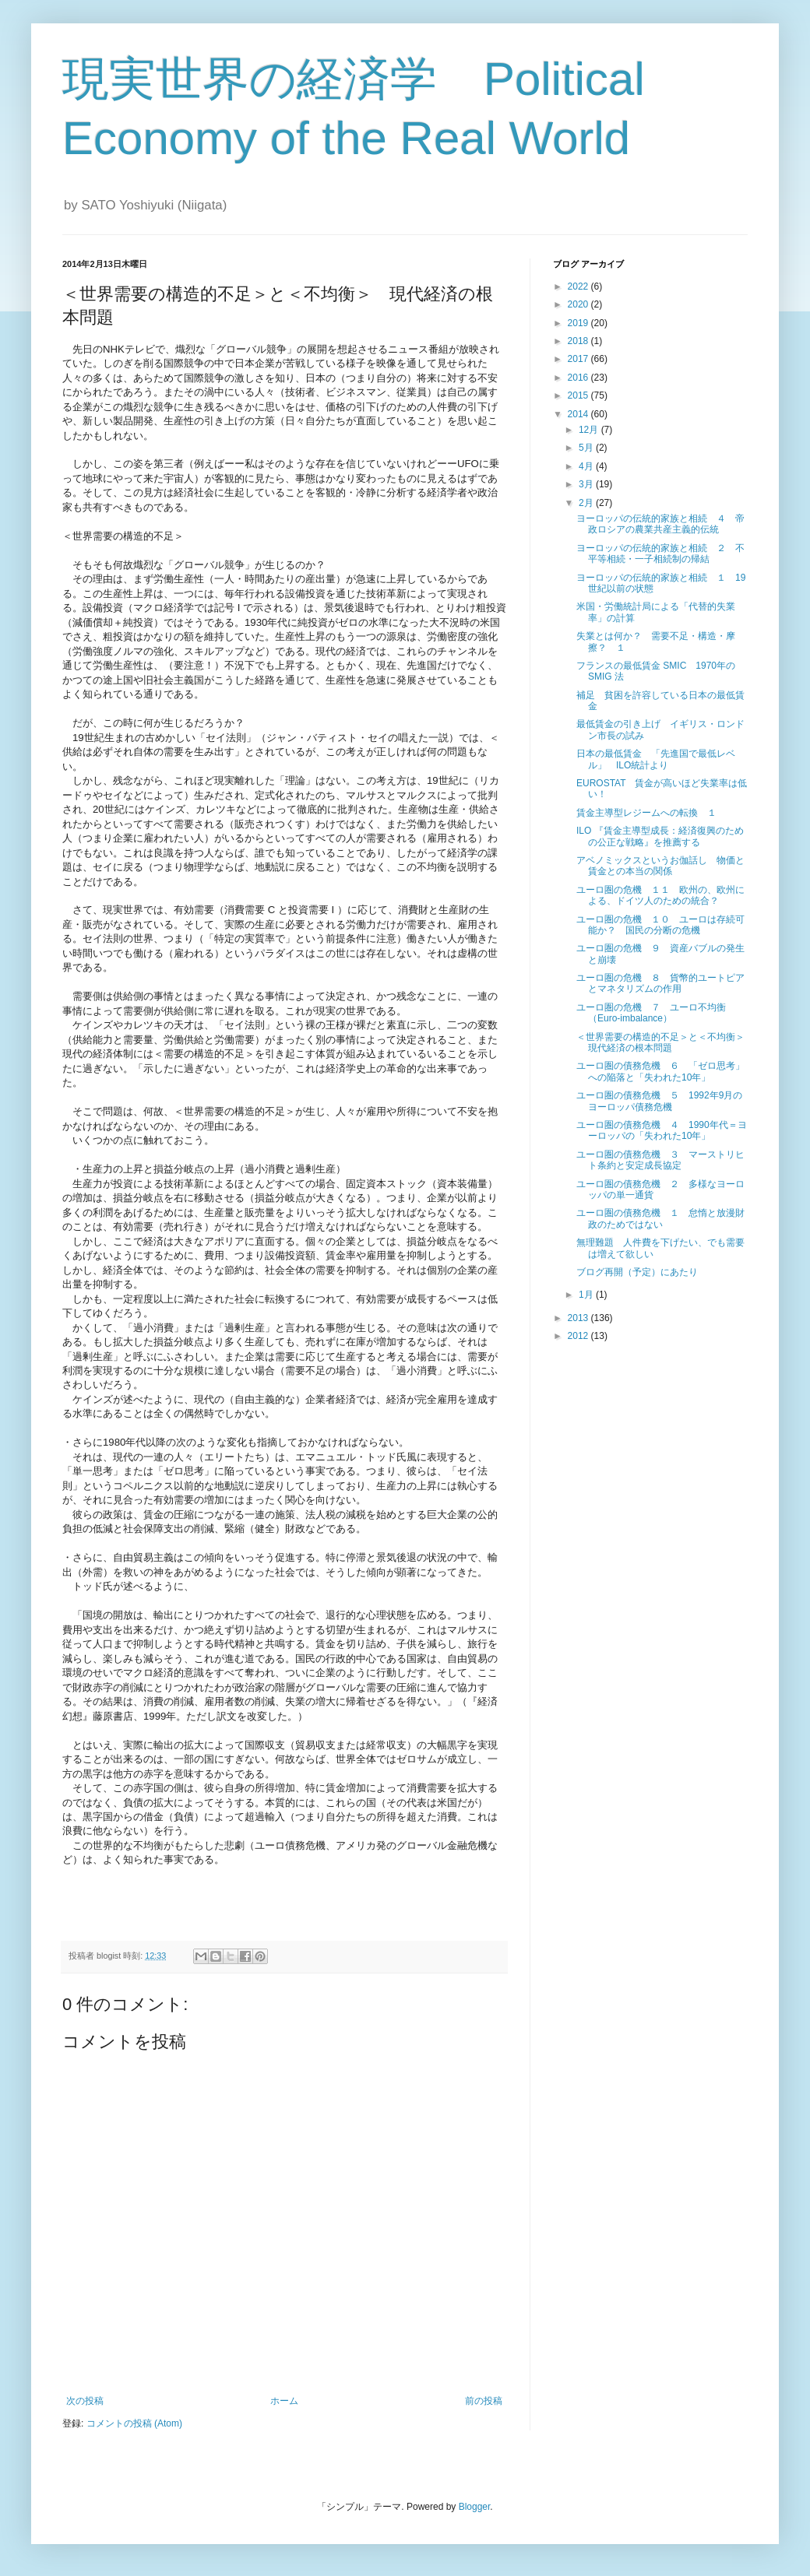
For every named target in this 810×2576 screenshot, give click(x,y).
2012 (579, 1335)
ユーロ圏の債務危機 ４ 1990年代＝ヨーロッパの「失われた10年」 (661, 1130)
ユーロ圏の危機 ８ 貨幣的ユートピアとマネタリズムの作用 (660, 983)
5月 (587, 447)
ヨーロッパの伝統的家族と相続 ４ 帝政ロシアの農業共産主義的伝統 (660, 524)
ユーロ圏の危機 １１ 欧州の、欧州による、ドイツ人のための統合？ (660, 895)
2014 (579, 414)
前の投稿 (483, 2400)
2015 (579, 395)
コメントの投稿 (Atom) (134, 2423)
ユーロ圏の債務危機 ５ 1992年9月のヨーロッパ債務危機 (659, 1101)
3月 (587, 484)
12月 (590, 429)
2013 (579, 1318)
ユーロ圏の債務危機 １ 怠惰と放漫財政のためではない (660, 1218)
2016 (579, 377)
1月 (587, 1294)
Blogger (475, 2506)
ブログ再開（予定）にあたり (637, 1272)
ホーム (284, 2400)
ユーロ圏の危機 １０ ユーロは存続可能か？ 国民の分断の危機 (660, 925)
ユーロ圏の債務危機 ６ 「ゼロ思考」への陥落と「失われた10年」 (660, 1071)
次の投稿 (85, 2400)
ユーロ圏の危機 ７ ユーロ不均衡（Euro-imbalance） (651, 1013)
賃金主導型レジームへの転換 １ (646, 812)
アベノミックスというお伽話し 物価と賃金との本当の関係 (660, 866)
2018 (579, 341)
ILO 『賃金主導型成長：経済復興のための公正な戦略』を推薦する (660, 836)
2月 (587, 502)
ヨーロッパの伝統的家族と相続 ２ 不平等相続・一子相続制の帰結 (660, 553)
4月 (587, 466)
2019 (579, 323)
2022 (579, 286)
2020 (579, 304)
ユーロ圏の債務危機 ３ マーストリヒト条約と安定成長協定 (660, 1160)
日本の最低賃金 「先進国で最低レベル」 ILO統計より (655, 759)
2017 (579, 358)
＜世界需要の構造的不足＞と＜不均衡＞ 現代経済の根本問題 (665, 1042)
